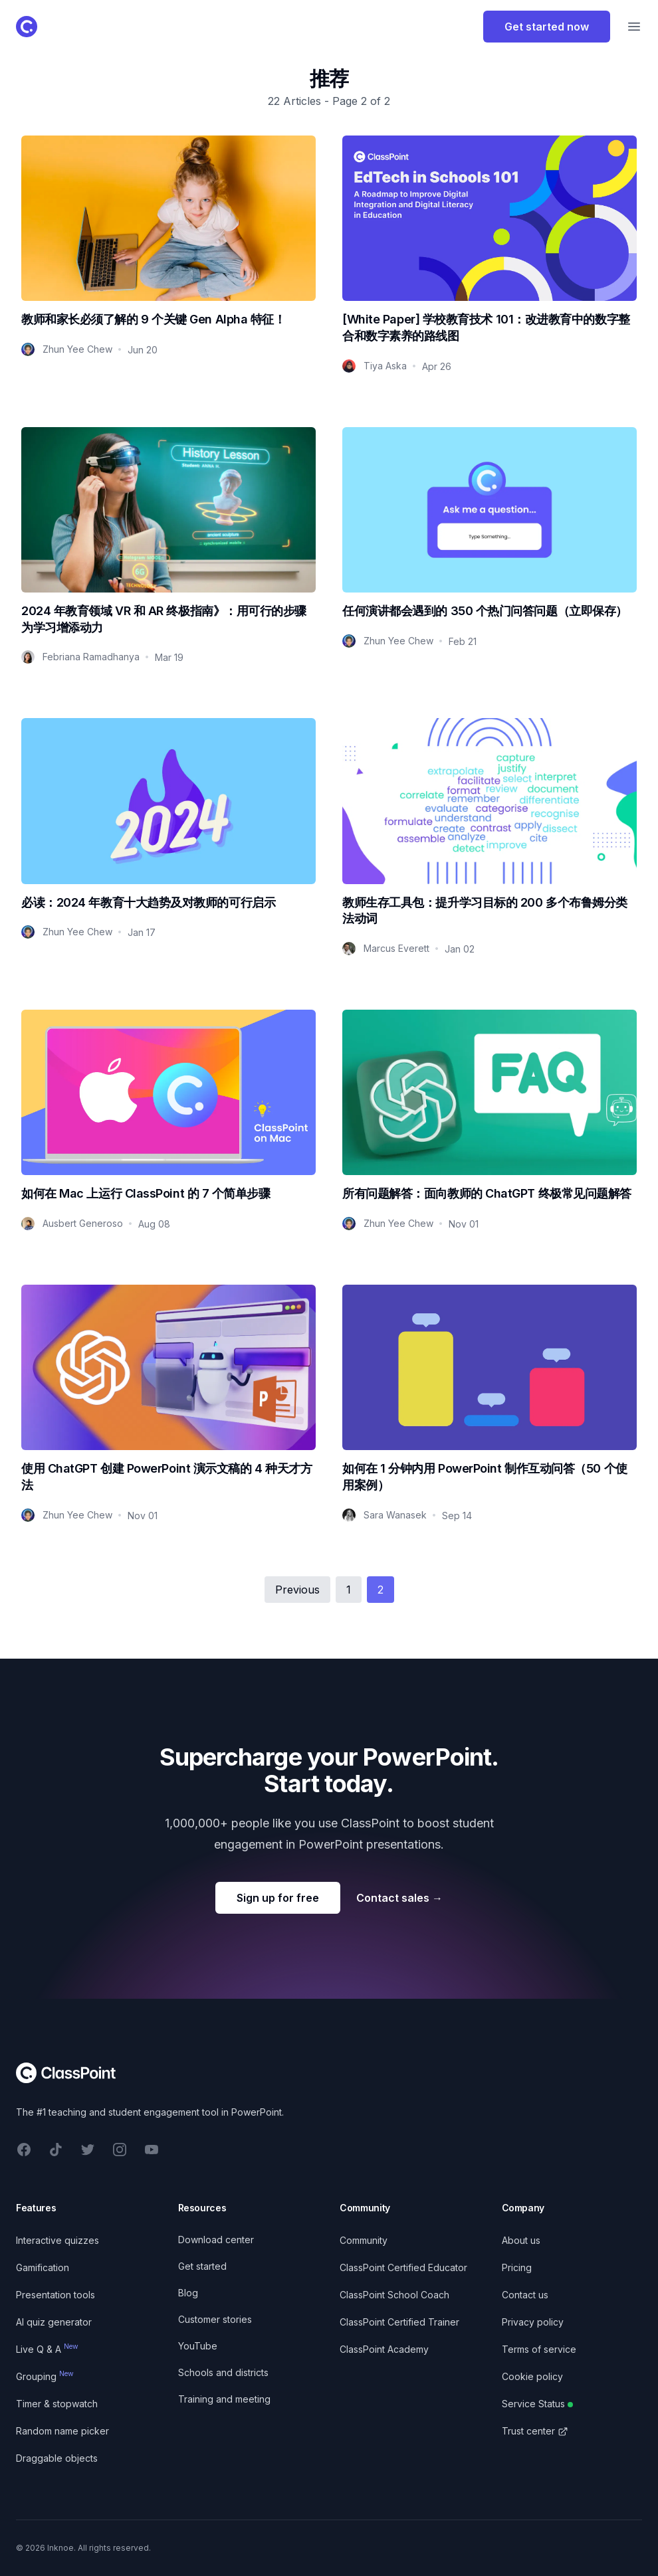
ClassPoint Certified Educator (403, 2267)
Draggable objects (57, 2458)
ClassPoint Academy (384, 2349)
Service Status (537, 2403)
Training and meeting (224, 2399)
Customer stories (215, 2319)
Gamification (42, 2267)
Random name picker (62, 2431)
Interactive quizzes (57, 2240)
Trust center (535, 2431)
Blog (188, 2292)
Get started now (546, 26)
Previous (297, 1589)
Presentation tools (55, 2294)
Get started (202, 2266)
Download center (216, 2239)
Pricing (517, 2267)
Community (363, 2240)
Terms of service (539, 2349)
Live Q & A (47, 2349)
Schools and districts (223, 2372)
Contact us (525, 2294)
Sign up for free (278, 1897)
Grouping (45, 2376)
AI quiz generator (54, 2322)
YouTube (197, 2345)
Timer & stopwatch (57, 2403)
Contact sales (399, 1897)
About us (521, 2240)
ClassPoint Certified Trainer (399, 2322)
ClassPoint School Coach (394, 2294)
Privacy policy (533, 2322)
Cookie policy (532, 2376)
